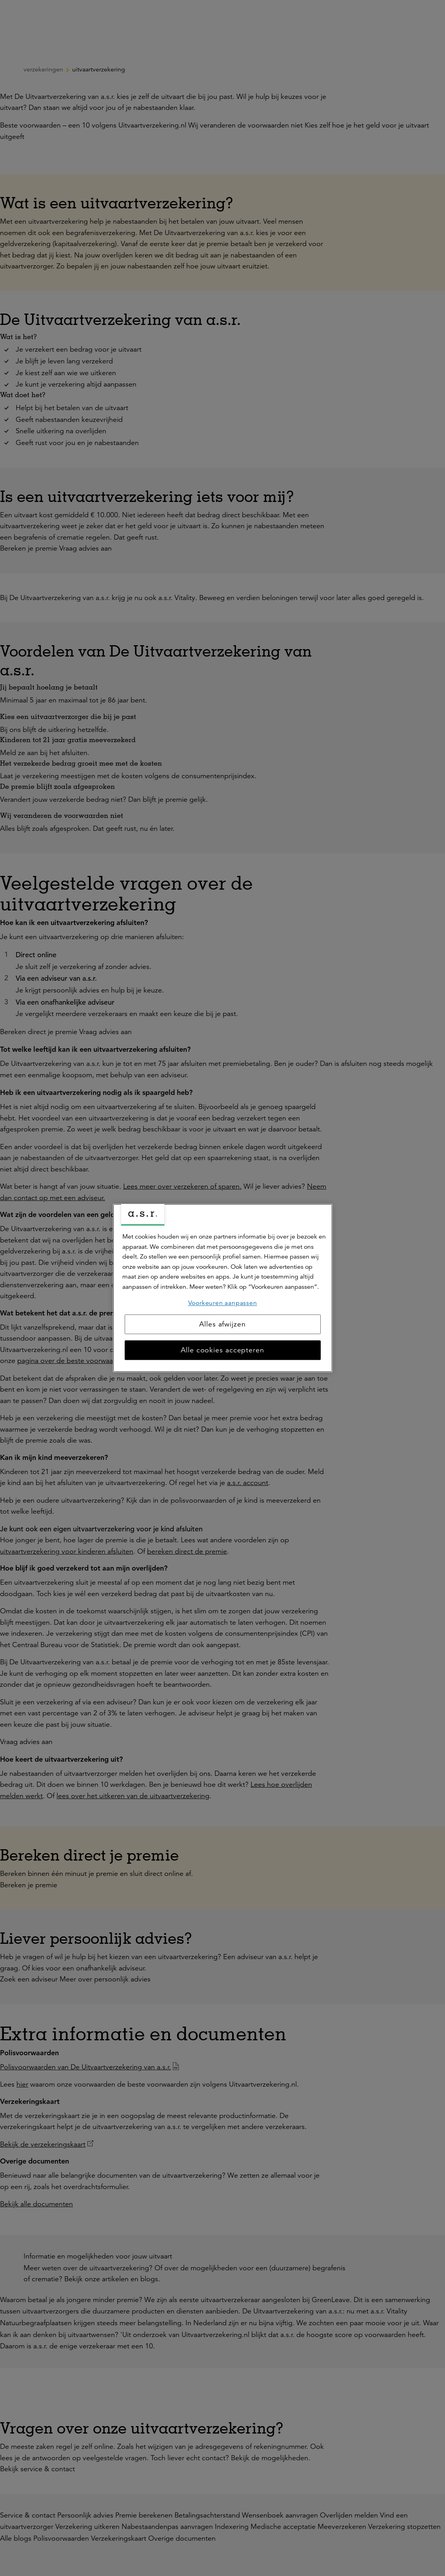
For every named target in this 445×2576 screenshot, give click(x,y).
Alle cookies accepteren (222, 1350)
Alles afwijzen (222, 1324)
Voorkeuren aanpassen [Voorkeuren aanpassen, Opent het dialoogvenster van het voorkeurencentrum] (222, 1303)
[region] (222, 1288)
